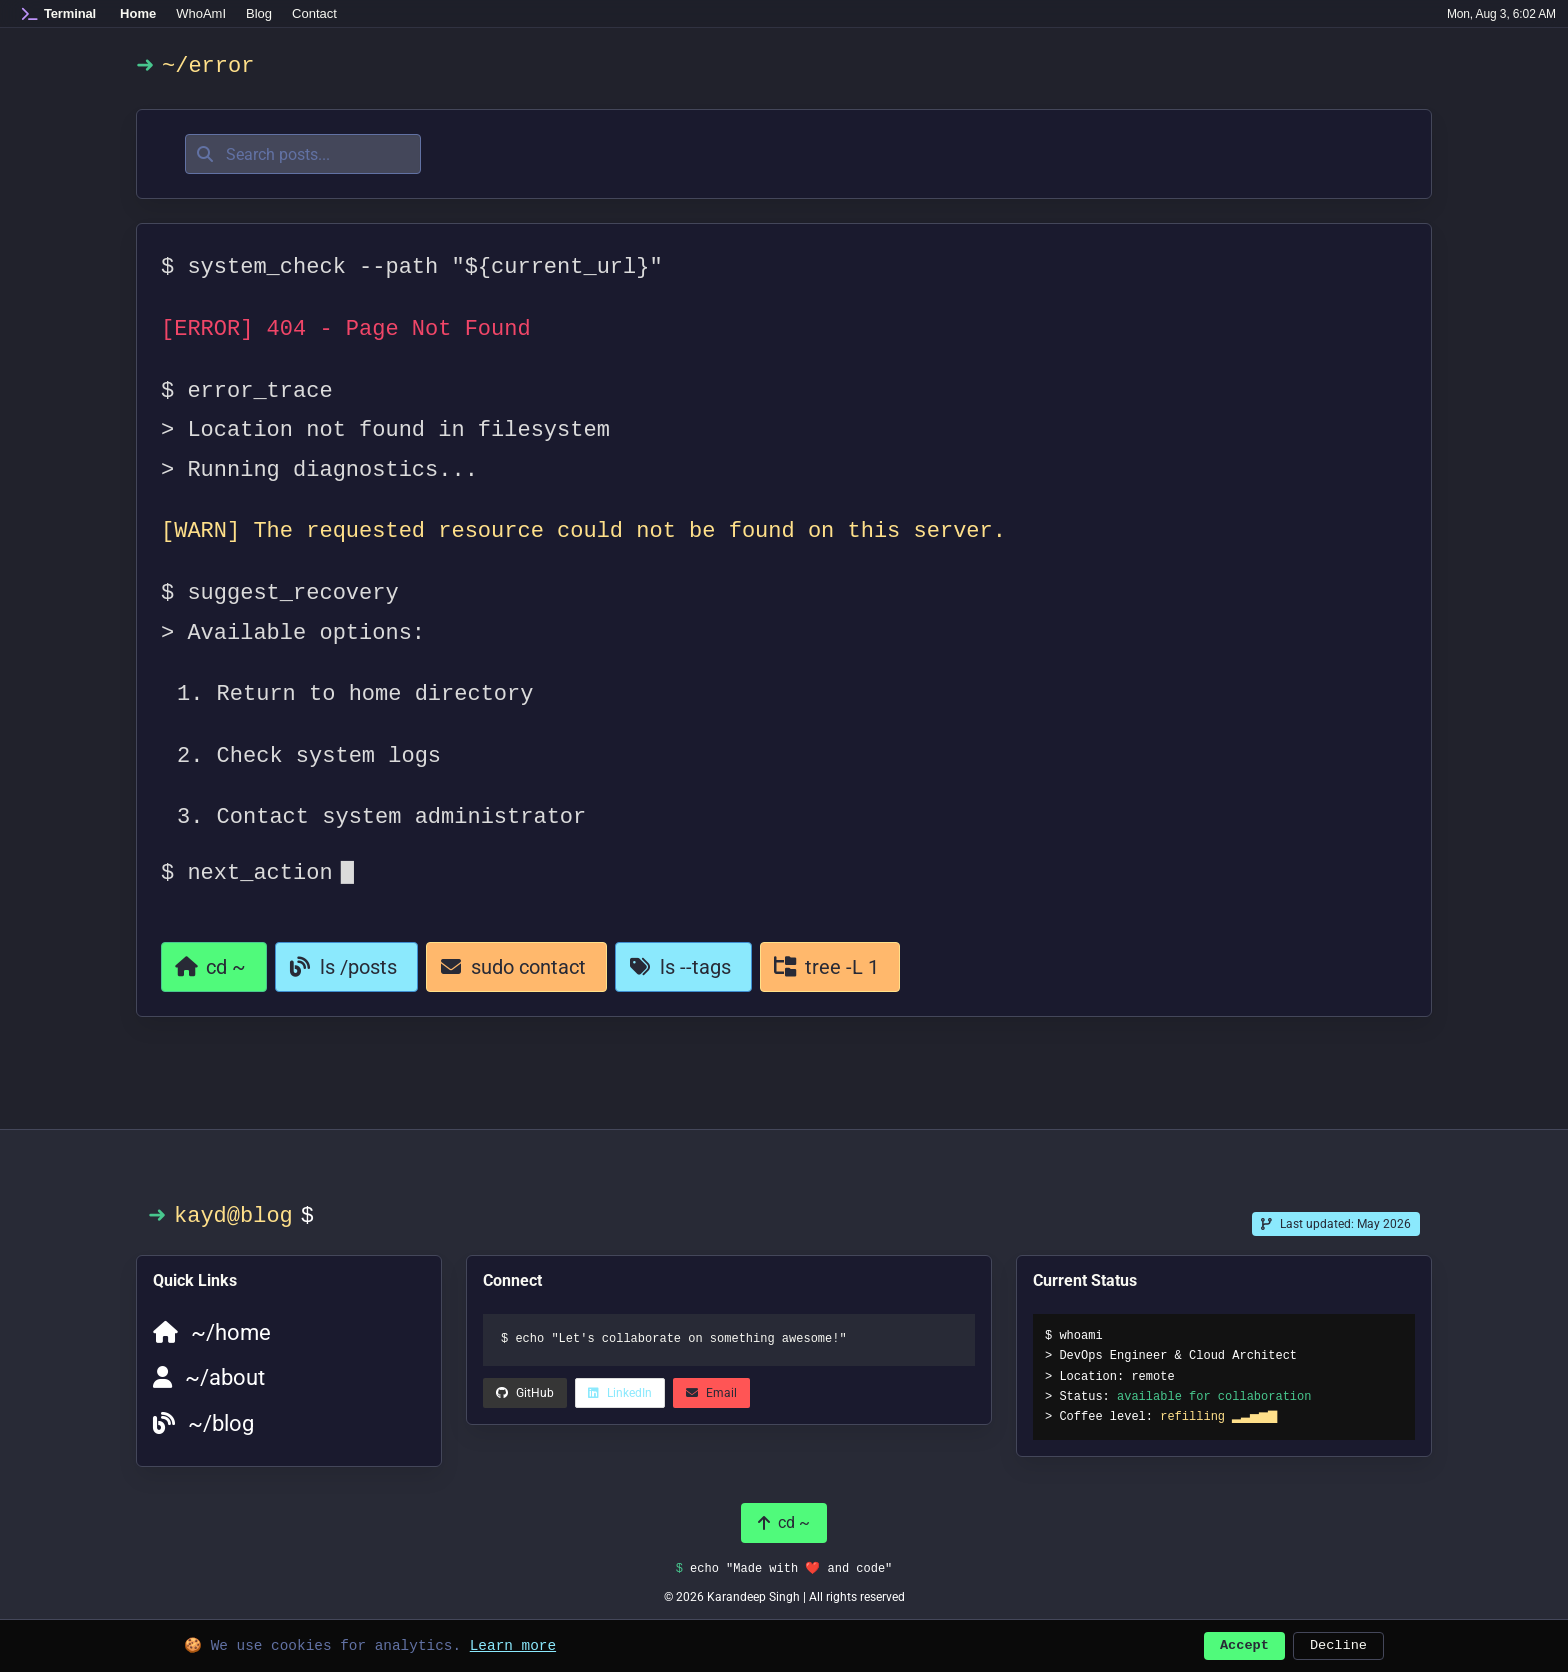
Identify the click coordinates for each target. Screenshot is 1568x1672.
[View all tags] (683, 967)
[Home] (59, 14)
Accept (1244, 1643)
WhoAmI (201, 13)
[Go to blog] (346, 967)
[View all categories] (830, 967)
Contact (314, 13)
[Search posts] (303, 154)
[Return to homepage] (214, 967)
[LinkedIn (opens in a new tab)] (525, 1393)
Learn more (513, 1643)
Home (138, 13)
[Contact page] (516, 967)
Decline (1338, 1643)
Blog (259, 13)
